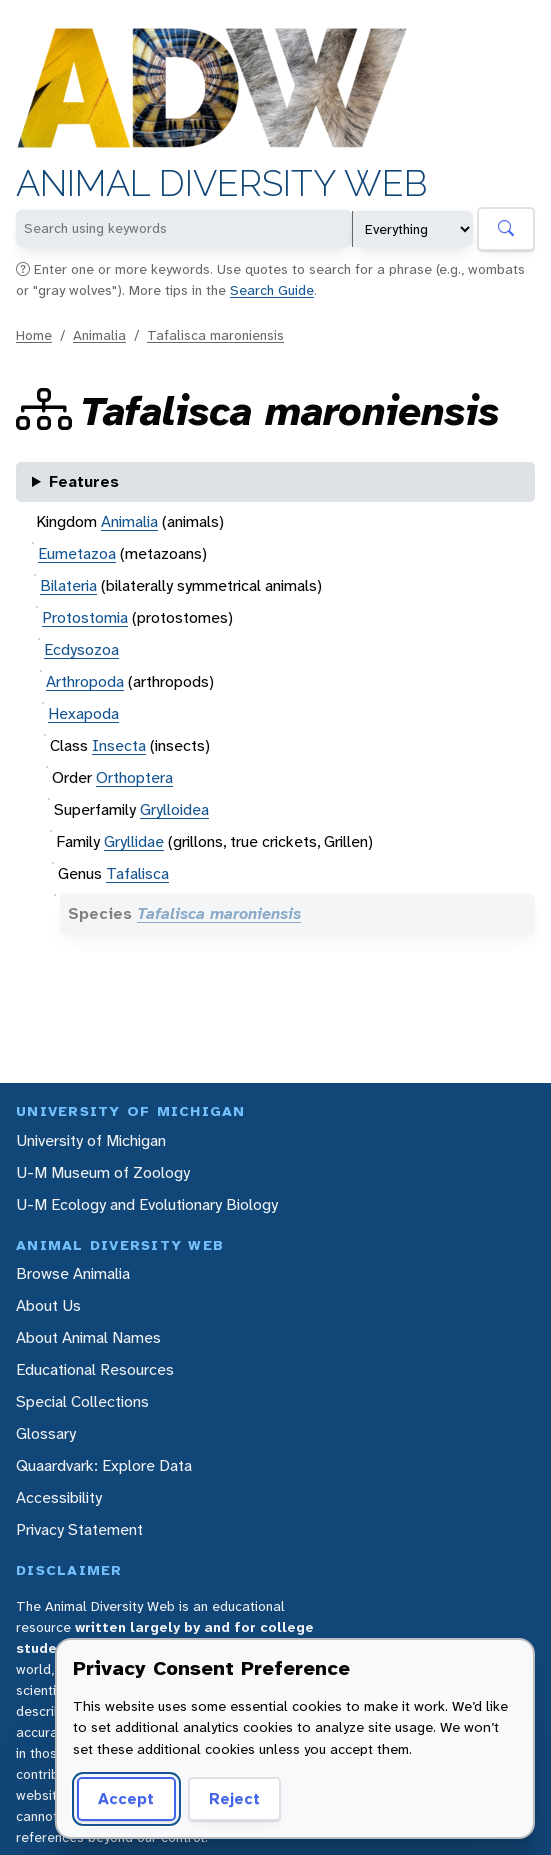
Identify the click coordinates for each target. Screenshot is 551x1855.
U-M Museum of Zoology (103, 1172)
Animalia (99, 335)
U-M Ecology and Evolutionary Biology (147, 1204)
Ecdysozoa (81, 649)
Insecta (119, 745)
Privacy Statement (79, 1529)
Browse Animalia (73, 1273)
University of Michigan (91, 1140)
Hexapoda (83, 713)
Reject (234, 1798)
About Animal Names (88, 1337)
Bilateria (68, 585)
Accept (126, 1798)
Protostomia (85, 617)
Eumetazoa (77, 553)
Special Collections (82, 1401)
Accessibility (59, 1497)
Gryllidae (134, 841)
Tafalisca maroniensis (215, 335)
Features (84, 481)
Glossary (46, 1433)
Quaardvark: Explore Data (104, 1465)
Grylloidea (174, 809)
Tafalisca (137, 873)
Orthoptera (134, 777)
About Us (48, 1305)
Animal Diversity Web (221, 183)
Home (34, 335)
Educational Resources (95, 1369)
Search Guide (272, 290)
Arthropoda (85, 681)
